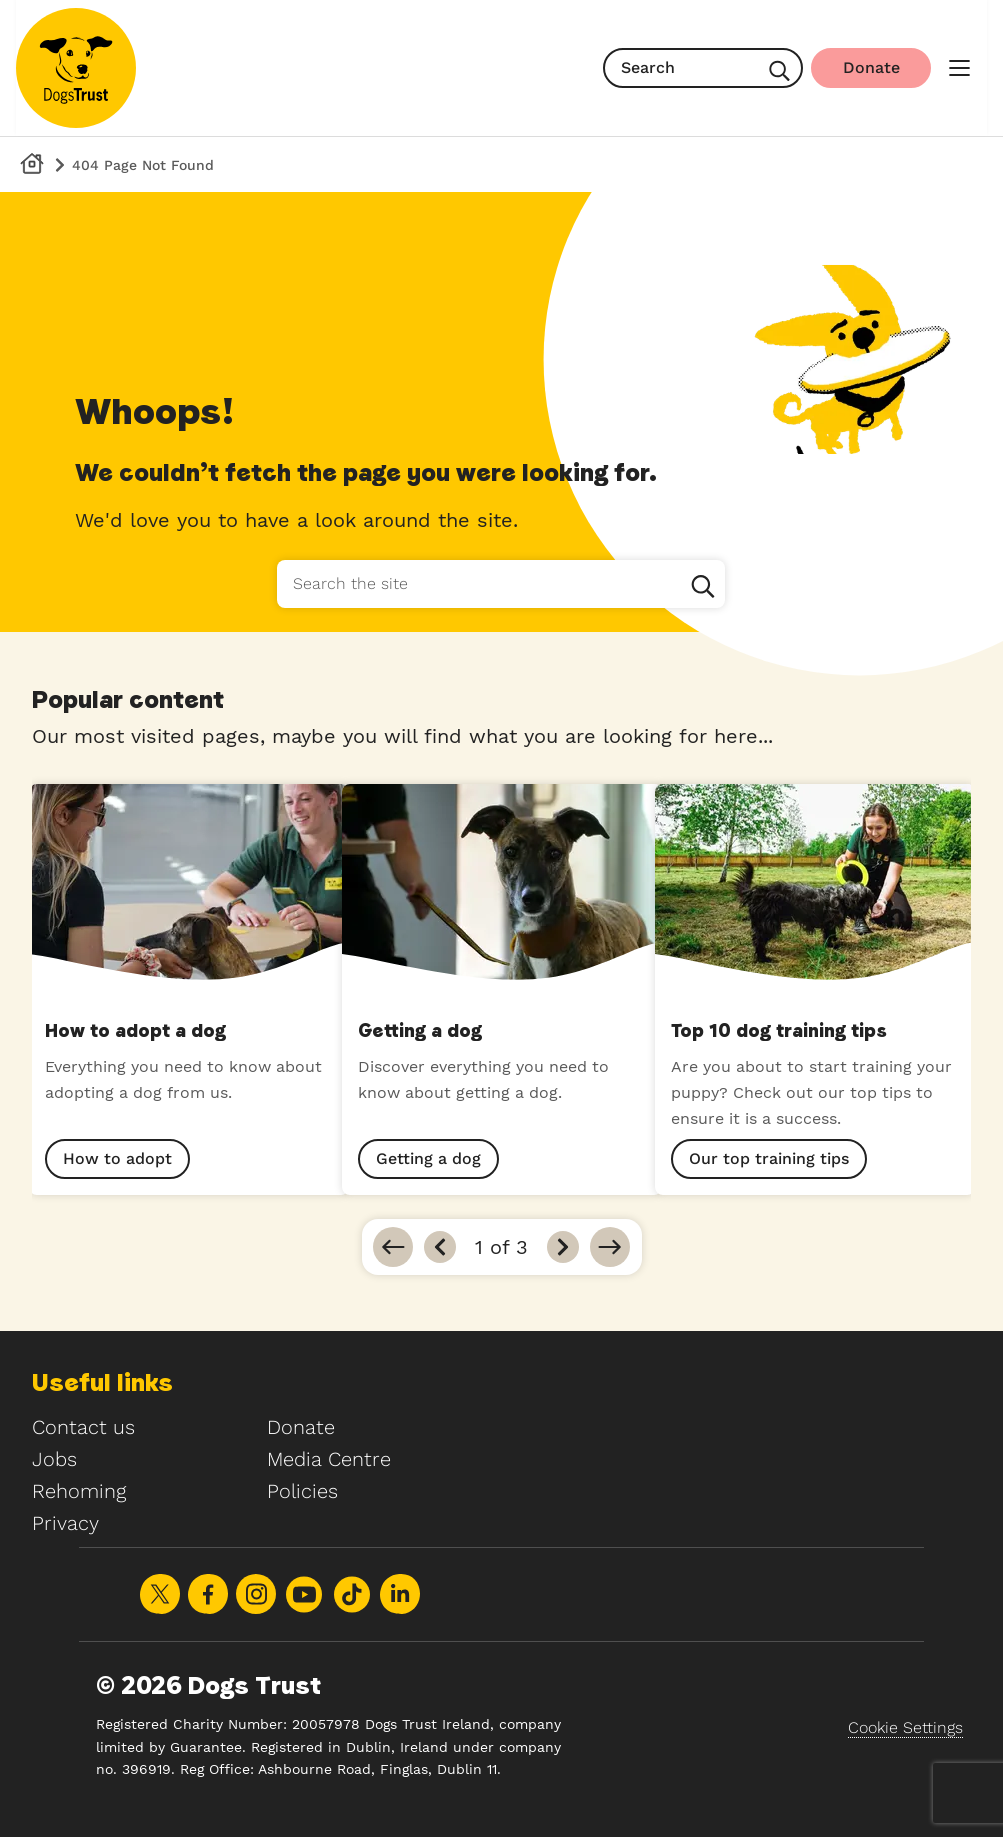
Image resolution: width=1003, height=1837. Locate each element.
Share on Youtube (304, 1594)
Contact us (83, 1427)
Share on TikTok (352, 1594)
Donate (301, 1427)
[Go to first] (393, 1247)
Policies (302, 1491)
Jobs (54, 1459)
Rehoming (79, 1491)
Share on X (160, 1594)
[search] (703, 68)
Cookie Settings (905, 1727)
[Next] (563, 1247)
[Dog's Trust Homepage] (32, 164)
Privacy (65, 1523)
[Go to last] (610, 1247)
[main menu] (959, 68)
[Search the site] (501, 584)
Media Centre (329, 1459)
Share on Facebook (208, 1594)
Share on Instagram (256, 1594)
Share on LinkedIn (400, 1594)
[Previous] (440, 1247)
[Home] (76, 68)
